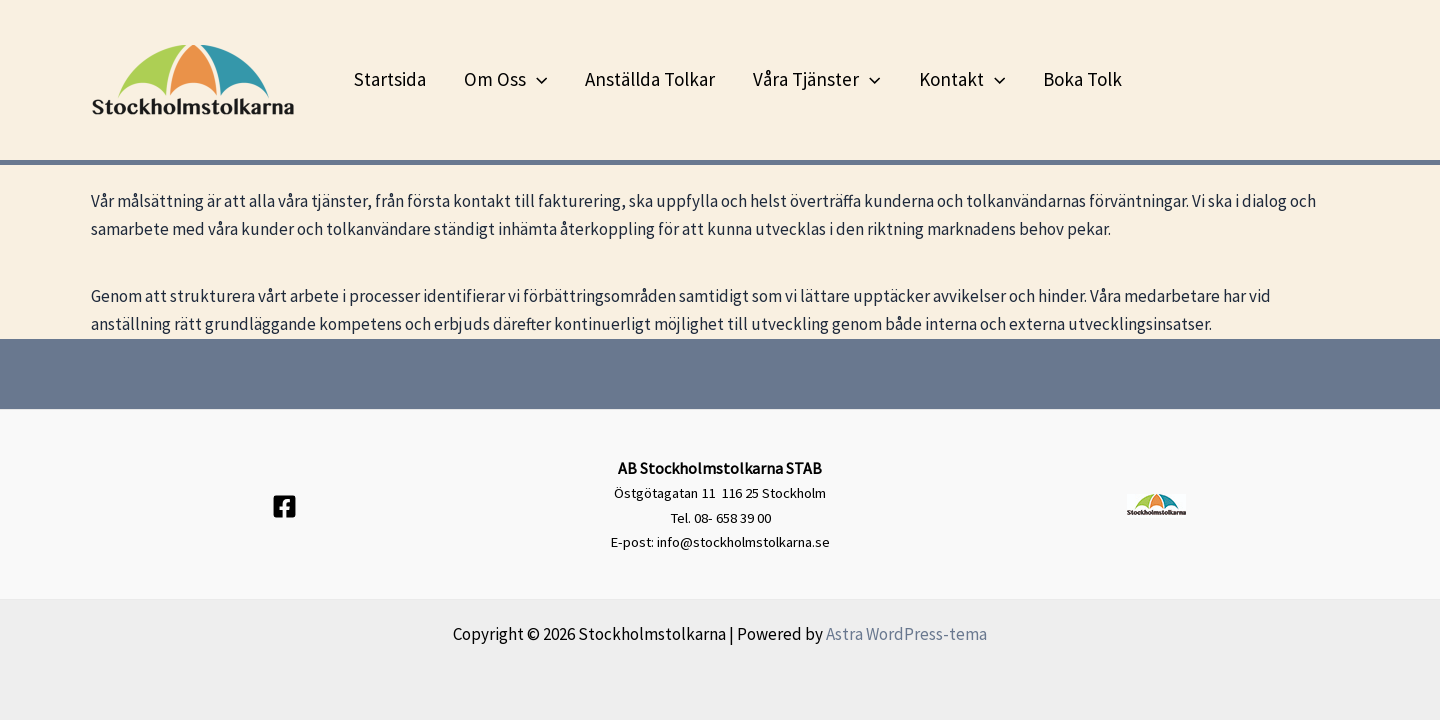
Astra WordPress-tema (906, 634)
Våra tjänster (816, 79)
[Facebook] (284, 506)
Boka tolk (1082, 79)
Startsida (390, 79)
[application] (536, 79)
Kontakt (962, 79)
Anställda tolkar (650, 79)
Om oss (505, 79)
